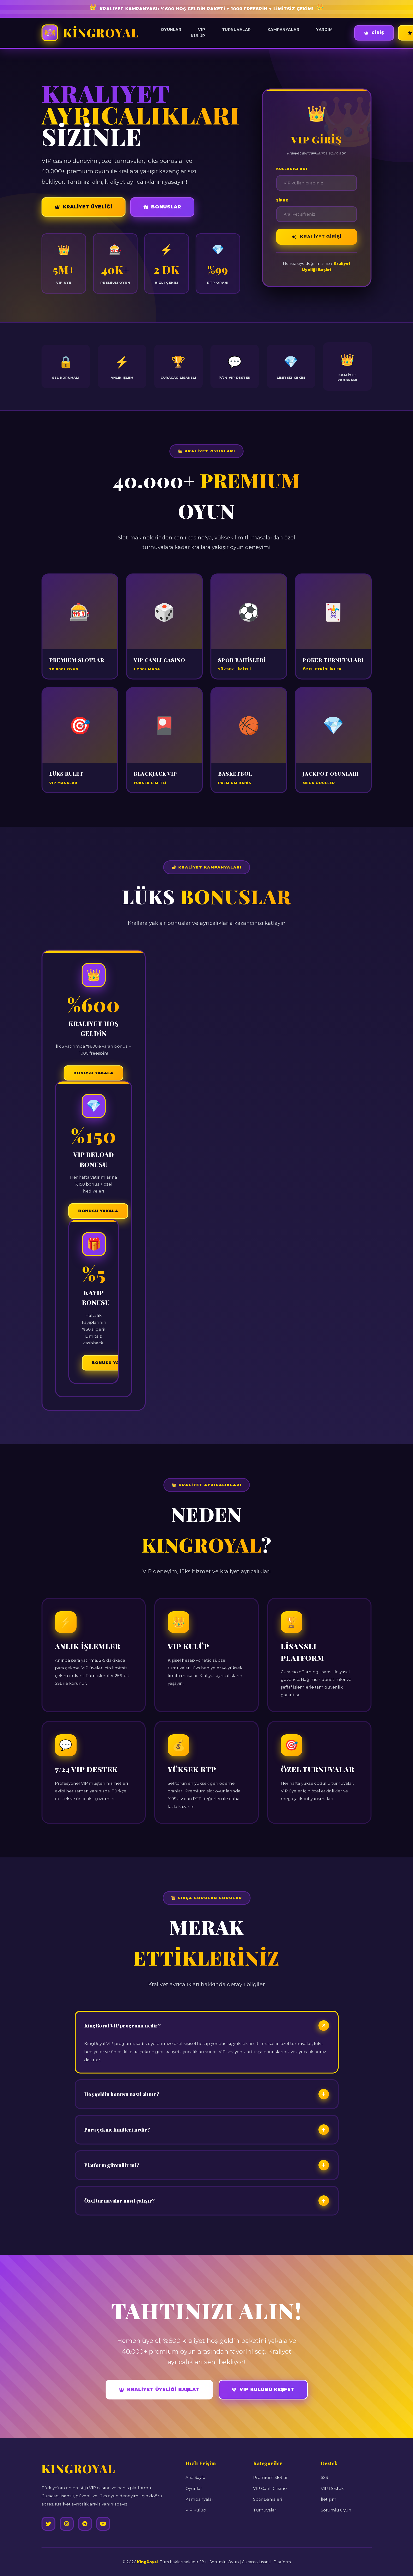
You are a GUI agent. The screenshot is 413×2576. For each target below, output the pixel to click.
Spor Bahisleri (267, 2499)
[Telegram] (85, 2524)
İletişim (328, 2499)
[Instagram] (67, 2524)
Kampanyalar (283, 29)
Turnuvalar (236, 29)
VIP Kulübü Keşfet (263, 2389)
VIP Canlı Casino (270, 2488)
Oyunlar (171, 29)
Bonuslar (162, 207)
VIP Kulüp (198, 32)
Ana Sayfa (195, 2477)
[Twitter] (48, 2524)
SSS (324, 2477)
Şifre (282, 200)
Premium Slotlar (270, 2477)
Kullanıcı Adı (291, 169)
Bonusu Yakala (93, 1073)
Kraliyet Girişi (316, 236)
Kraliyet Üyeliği (83, 207)
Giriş (374, 32)
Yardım (324, 29)
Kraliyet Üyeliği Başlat (159, 2389)
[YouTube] (103, 2524)
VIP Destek (332, 2488)
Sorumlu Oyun (336, 2510)
